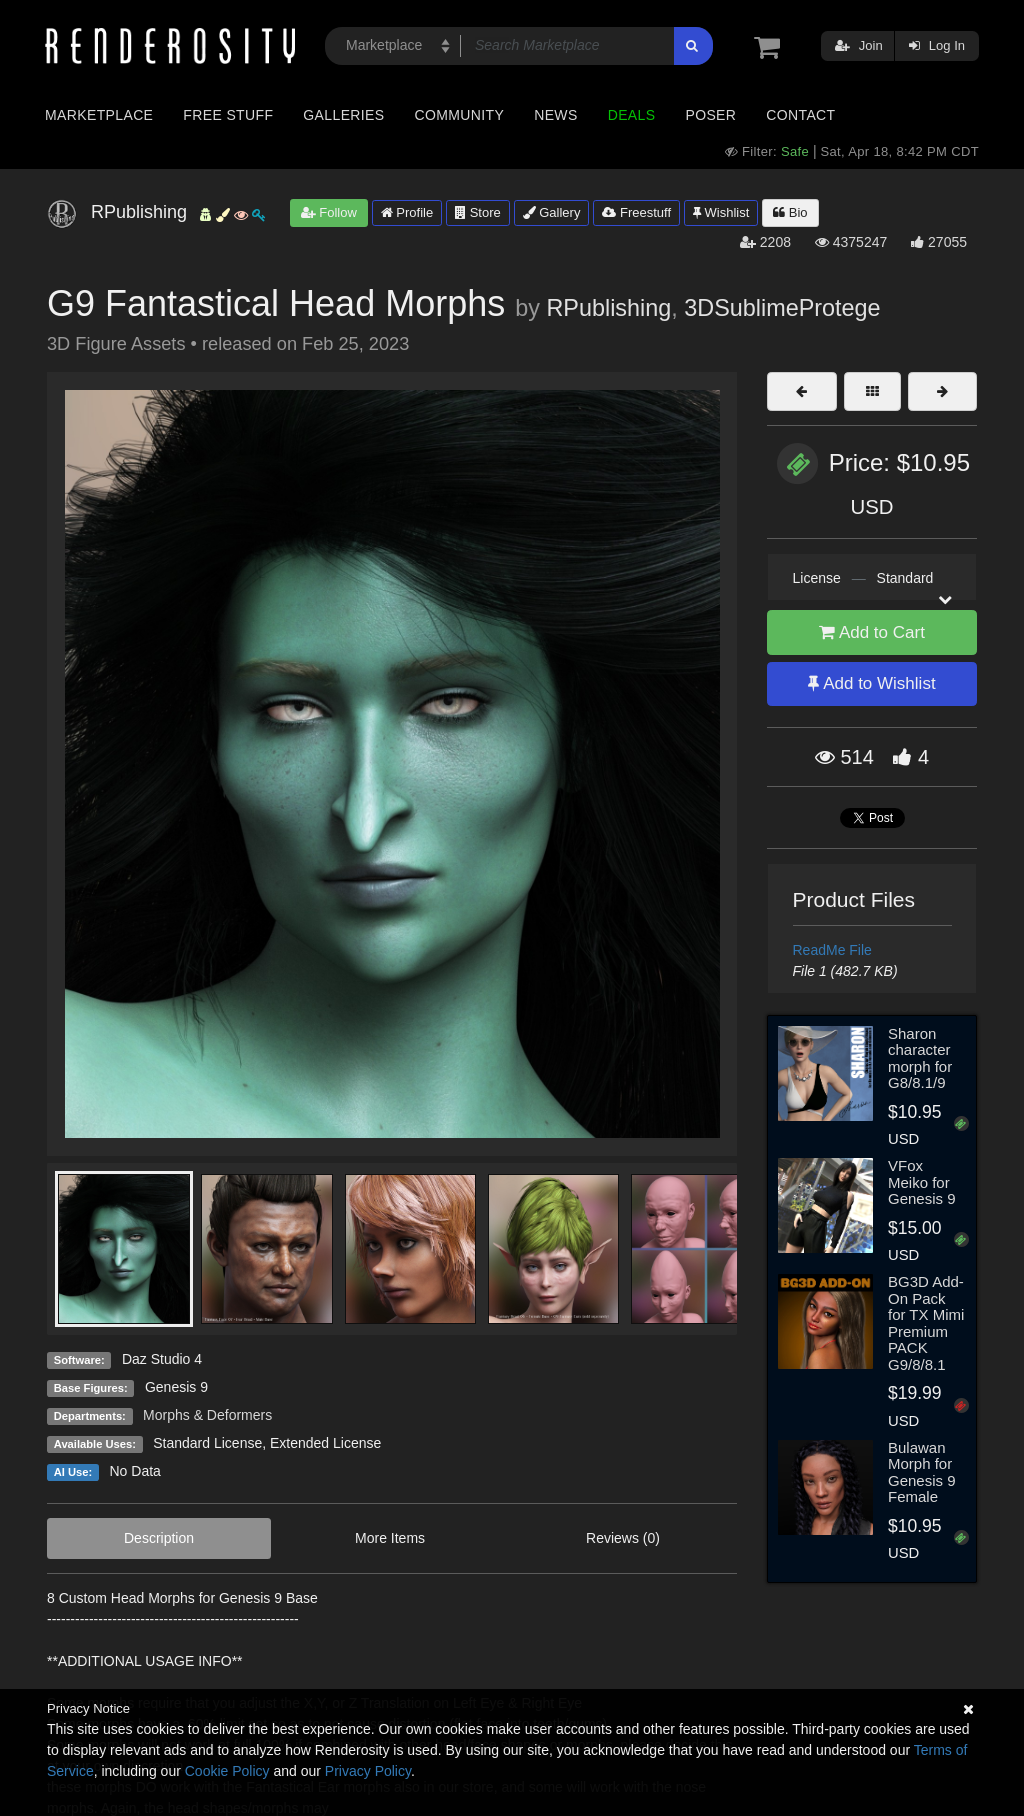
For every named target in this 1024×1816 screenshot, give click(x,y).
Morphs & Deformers (207, 1415)
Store (478, 212)
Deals (632, 115)
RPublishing (608, 308)
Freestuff (636, 212)
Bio (790, 212)
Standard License (207, 1443)
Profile (407, 212)
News (555, 115)
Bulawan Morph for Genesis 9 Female (922, 1472)
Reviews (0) (623, 1538)
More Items (390, 1538)
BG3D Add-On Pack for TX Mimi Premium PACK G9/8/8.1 (926, 1323)
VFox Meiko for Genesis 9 (922, 1182)
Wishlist (721, 212)
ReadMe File (832, 950)
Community (460, 115)
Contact (800, 115)
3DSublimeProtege (782, 308)
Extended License (325, 1443)
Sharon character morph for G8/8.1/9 (920, 1058)
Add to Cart (872, 632)
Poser (710, 115)
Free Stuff (228, 115)
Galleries (343, 115)
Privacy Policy (368, 1771)
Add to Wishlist (871, 683)
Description (159, 1538)
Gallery (552, 212)
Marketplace (99, 115)
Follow (329, 212)
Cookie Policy (227, 1771)
